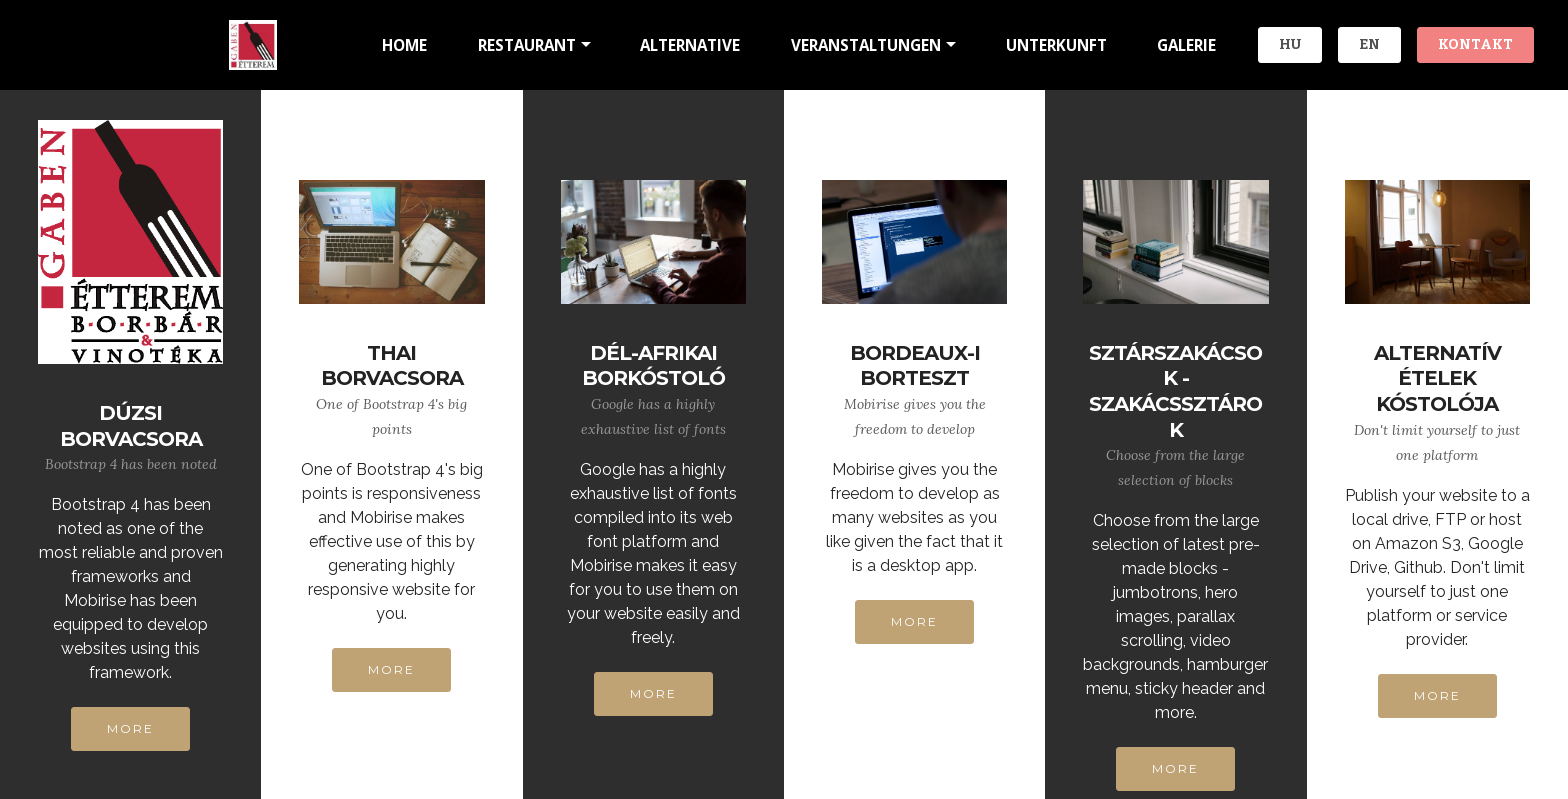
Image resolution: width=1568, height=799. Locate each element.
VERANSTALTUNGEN (866, 45)
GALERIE (1186, 45)
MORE (130, 728)
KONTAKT (1475, 44)
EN (1369, 44)
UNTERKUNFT (1056, 45)
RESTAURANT (527, 45)
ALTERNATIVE (690, 45)
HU (1290, 44)
